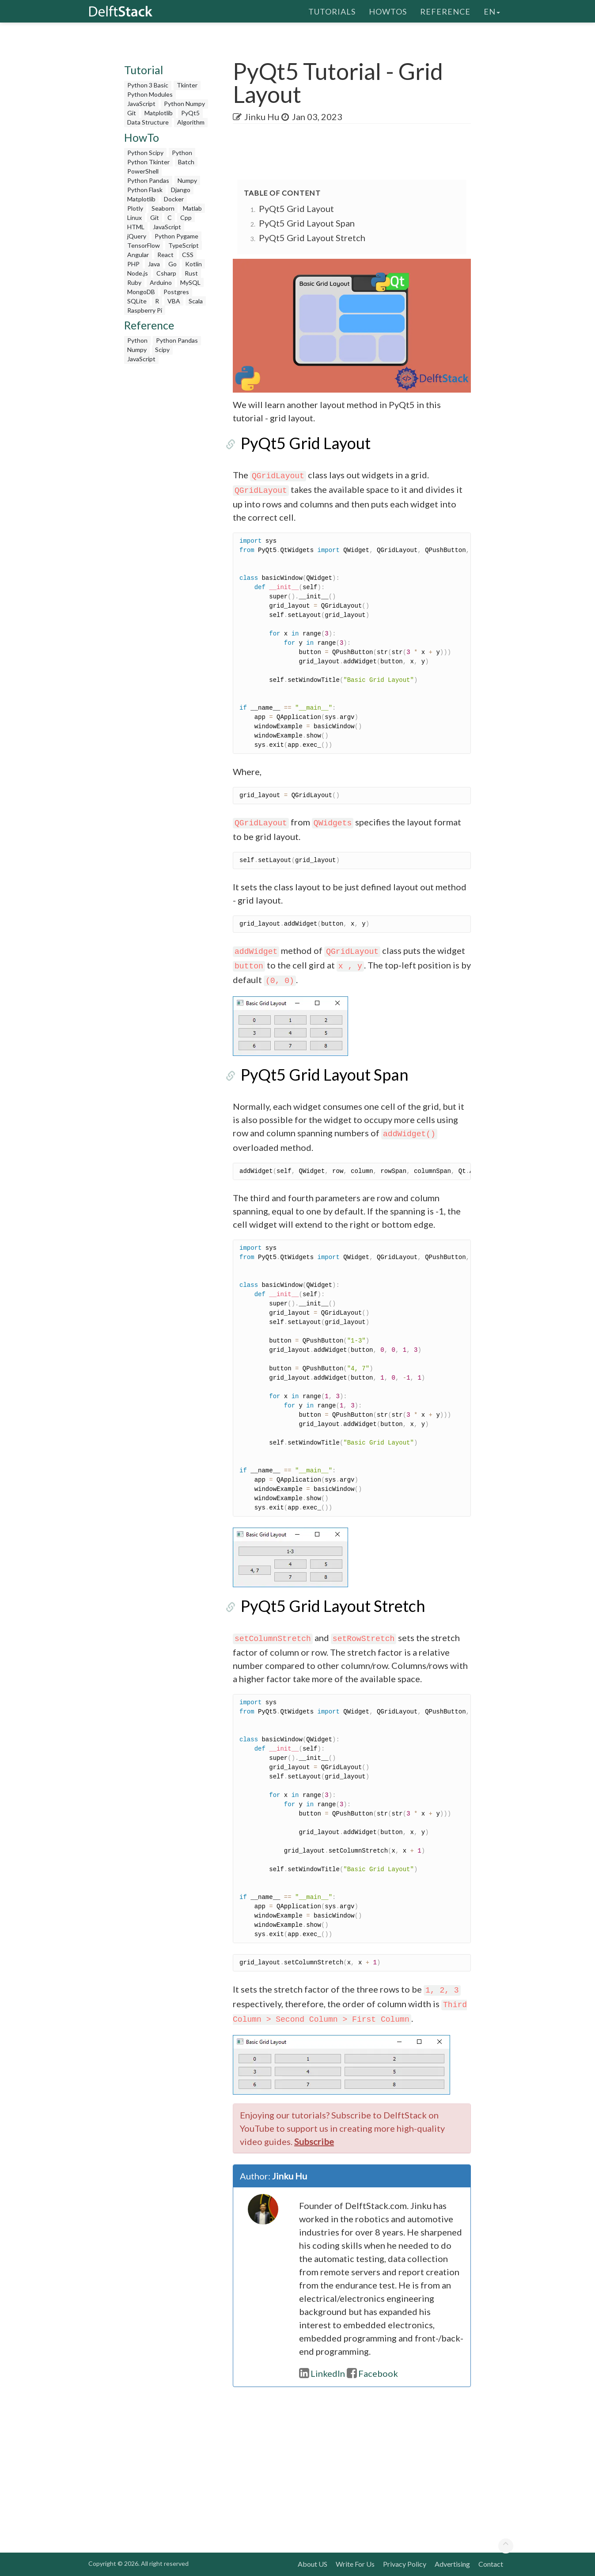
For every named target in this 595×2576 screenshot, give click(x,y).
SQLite (137, 301)
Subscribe (314, 2141)
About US (312, 2564)
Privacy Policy (404, 2564)
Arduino (161, 282)
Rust (191, 273)
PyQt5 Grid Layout (296, 208)
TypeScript (183, 245)
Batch (186, 162)
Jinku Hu (261, 116)
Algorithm (191, 122)
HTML (135, 227)
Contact (490, 2564)
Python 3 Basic (147, 85)
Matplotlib (158, 113)
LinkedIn (322, 2373)
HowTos (388, 11)
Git (131, 113)
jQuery (136, 236)
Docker (174, 199)
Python (182, 152)
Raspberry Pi (144, 310)
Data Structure (148, 122)
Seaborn (163, 208)
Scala (196, 301)
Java (154, 264)
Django (180, 189)
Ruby (134, 282)
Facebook (372, 2373)
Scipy (162, 349)
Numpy (187, 180)
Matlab (192, 208)
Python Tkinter (148, 162)
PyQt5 (190, 113)
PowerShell (143, 171)
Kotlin (193, 264)
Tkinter (187, 85)
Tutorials (332, 11)
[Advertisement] (167, 500)
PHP (133, 264)
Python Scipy (145, 152)
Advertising (452, 2564)
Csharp (166, 273)
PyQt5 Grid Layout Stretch (312, 237)
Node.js (137, 273)
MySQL (190, 282)
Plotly (135, 208)
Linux (134, 217)
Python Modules (150, 94)
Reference (445, 11)
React (165, 254)
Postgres (176, 291)
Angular (138, 254)
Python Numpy (184, 103)
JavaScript (141, 103)
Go (172, 264)
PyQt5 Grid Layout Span (307, 223)
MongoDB (141, 291)
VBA (173, 301)
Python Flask (145, 189)
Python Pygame (176, 236)
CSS (187, 254)
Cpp (186, 217)
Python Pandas (148, 180)
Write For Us (355, 2564)
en (492, 11)
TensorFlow (143, 245)
